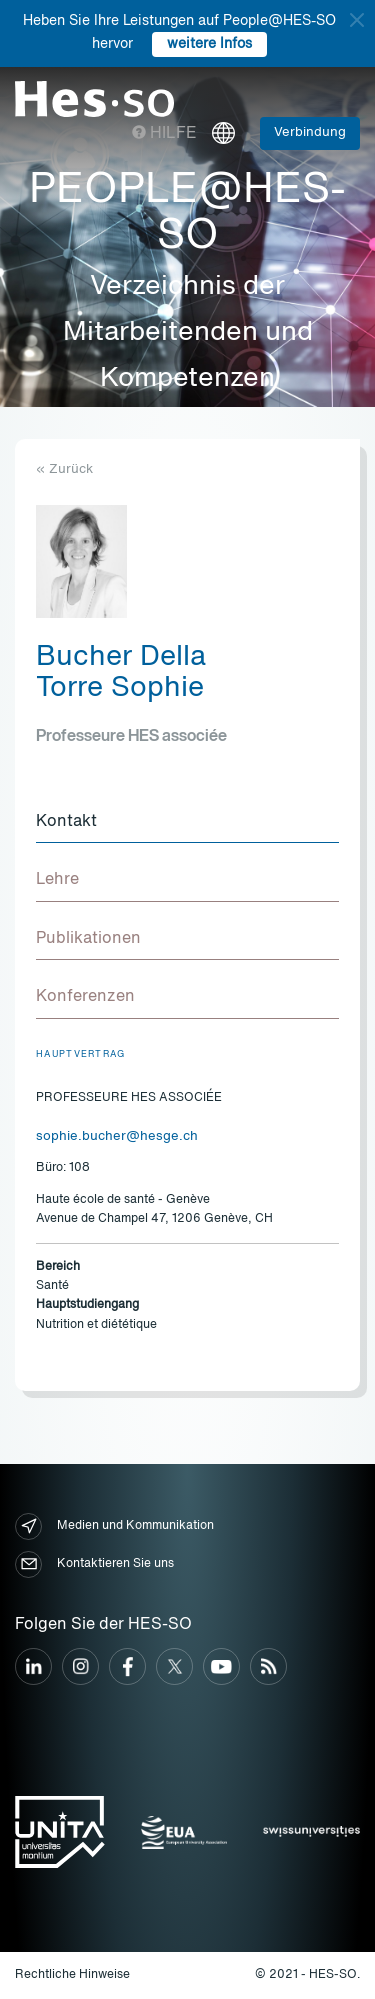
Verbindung (310, 132)
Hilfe (164, 134)
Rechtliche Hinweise (72, 1975)
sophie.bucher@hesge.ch (117, 1136)
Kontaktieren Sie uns (94, 1564)
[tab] (187, 823)
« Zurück (64, 469)
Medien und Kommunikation (114, 1526)
